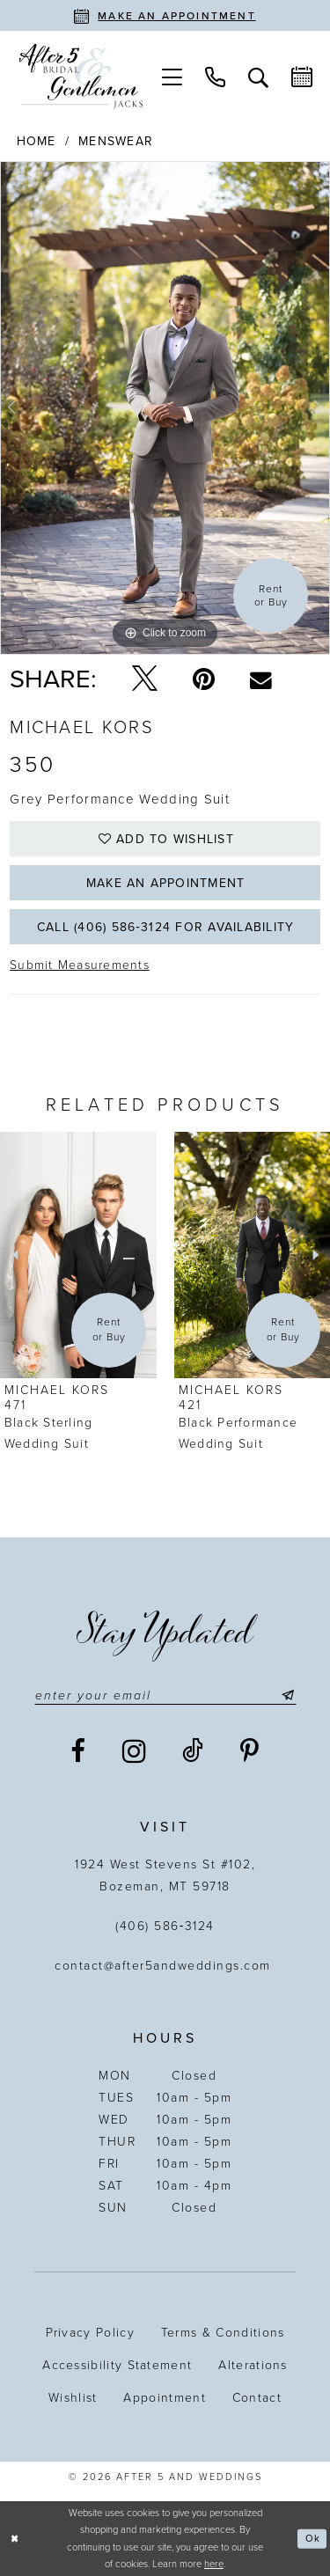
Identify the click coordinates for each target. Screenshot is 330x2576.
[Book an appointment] (164, 15)
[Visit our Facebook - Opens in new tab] (78, 1751)
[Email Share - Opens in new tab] (261, 679)
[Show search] (258, 76)
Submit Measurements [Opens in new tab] (80, 965)
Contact (257, 2397)
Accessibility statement (117, 2365)
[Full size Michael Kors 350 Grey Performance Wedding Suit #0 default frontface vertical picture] (165, 408)
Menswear (115, 141)
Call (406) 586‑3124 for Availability (165, 927)
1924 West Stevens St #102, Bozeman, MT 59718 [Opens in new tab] (165, 1875)
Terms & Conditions (223, 2332)
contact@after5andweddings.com (165, 1965)
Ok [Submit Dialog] (312, 2538)
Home (36, 141)
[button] (172, 76)
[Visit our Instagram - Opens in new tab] (135, 1751)
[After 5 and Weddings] (81, 76)
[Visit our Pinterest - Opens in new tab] (250, 1751)
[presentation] (78, 1255)
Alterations (252, 2365)
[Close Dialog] (15, 2538)
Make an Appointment (166, 883)
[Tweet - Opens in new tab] (145, 679)
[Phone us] (215, 76)
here (214, 2564)
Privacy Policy (90, 2332)
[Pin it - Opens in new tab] (204, 679)
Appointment (164, 2397)
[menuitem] (172, 76)
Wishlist (72, 2397)
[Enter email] (165, 1695)
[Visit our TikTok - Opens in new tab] (193, 1751)
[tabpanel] (165, 408)
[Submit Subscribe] (285, 1695)
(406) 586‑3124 (165, 1926)
